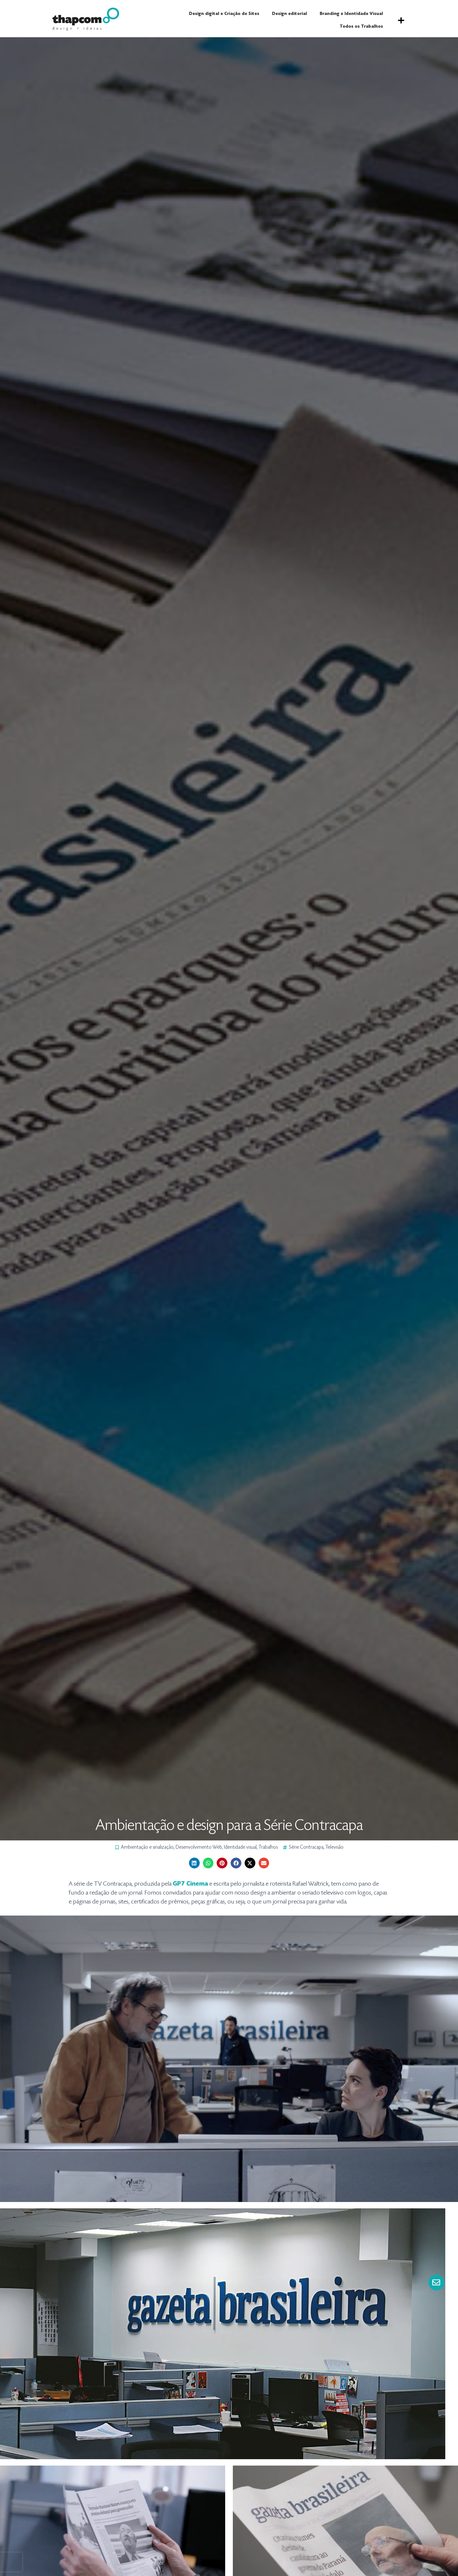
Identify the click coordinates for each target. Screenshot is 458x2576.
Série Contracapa (306, 1847)
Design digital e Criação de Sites (224, 14)
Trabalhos (268, 1847)
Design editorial (289, 14)
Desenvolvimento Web (199, 1847)
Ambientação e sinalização (147, 1847)
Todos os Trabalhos (361, 27)
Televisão (334, 1847)
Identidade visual (240, 1847)
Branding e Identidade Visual (351, 14)
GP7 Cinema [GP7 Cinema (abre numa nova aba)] (190, 1884)
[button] (401, 20)
